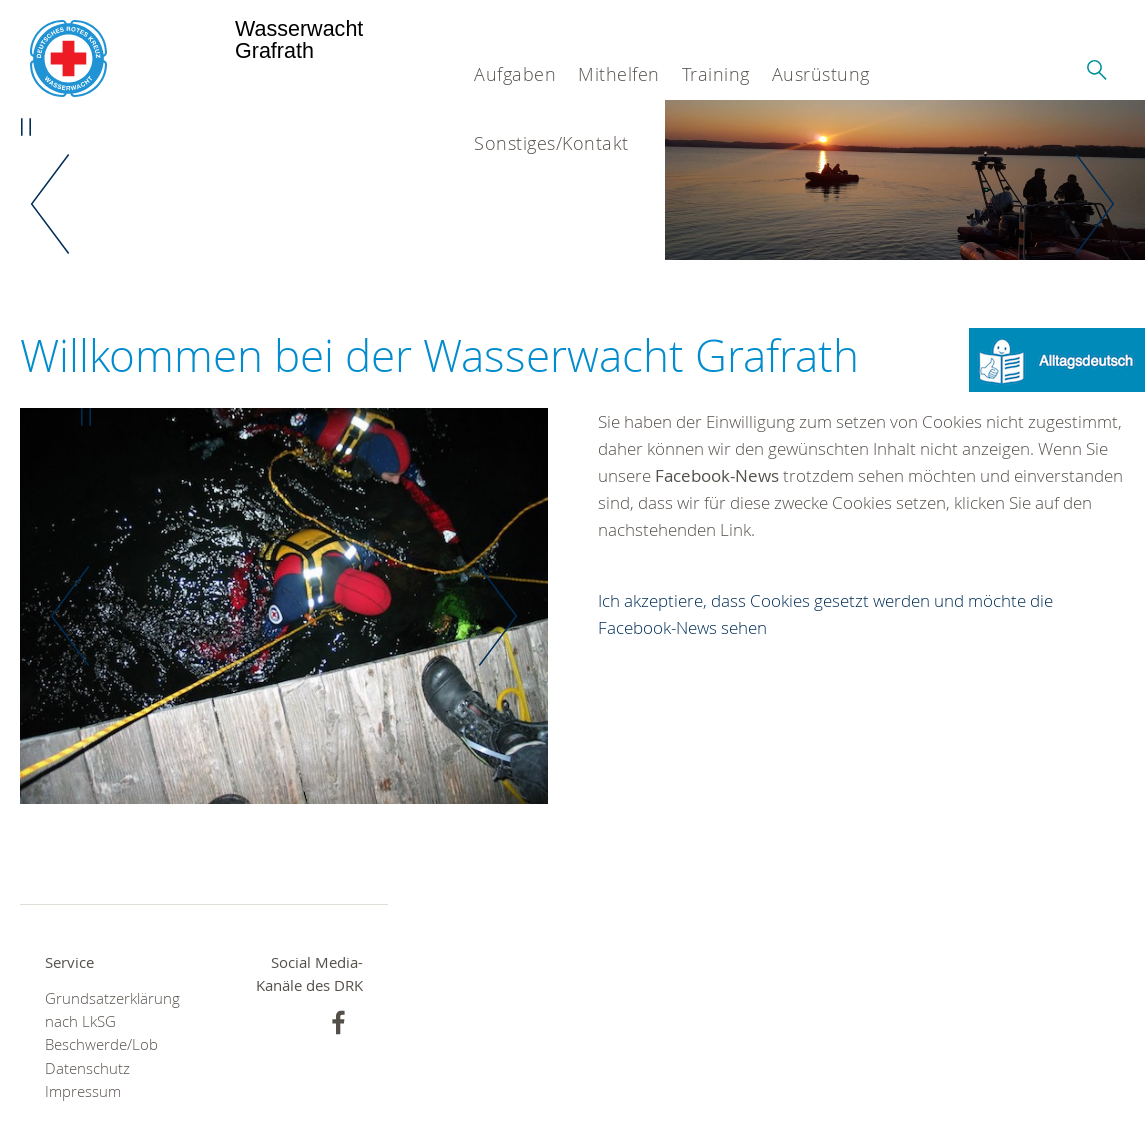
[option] (905, 180)
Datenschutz (87, 1068)
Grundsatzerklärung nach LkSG (112, 1010)
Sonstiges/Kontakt (551, 143)
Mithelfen (619, 74)
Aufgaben (515, 74)
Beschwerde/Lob (101, 1044)
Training (716, 74)
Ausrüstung (821, 74)
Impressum (83, 1091)
